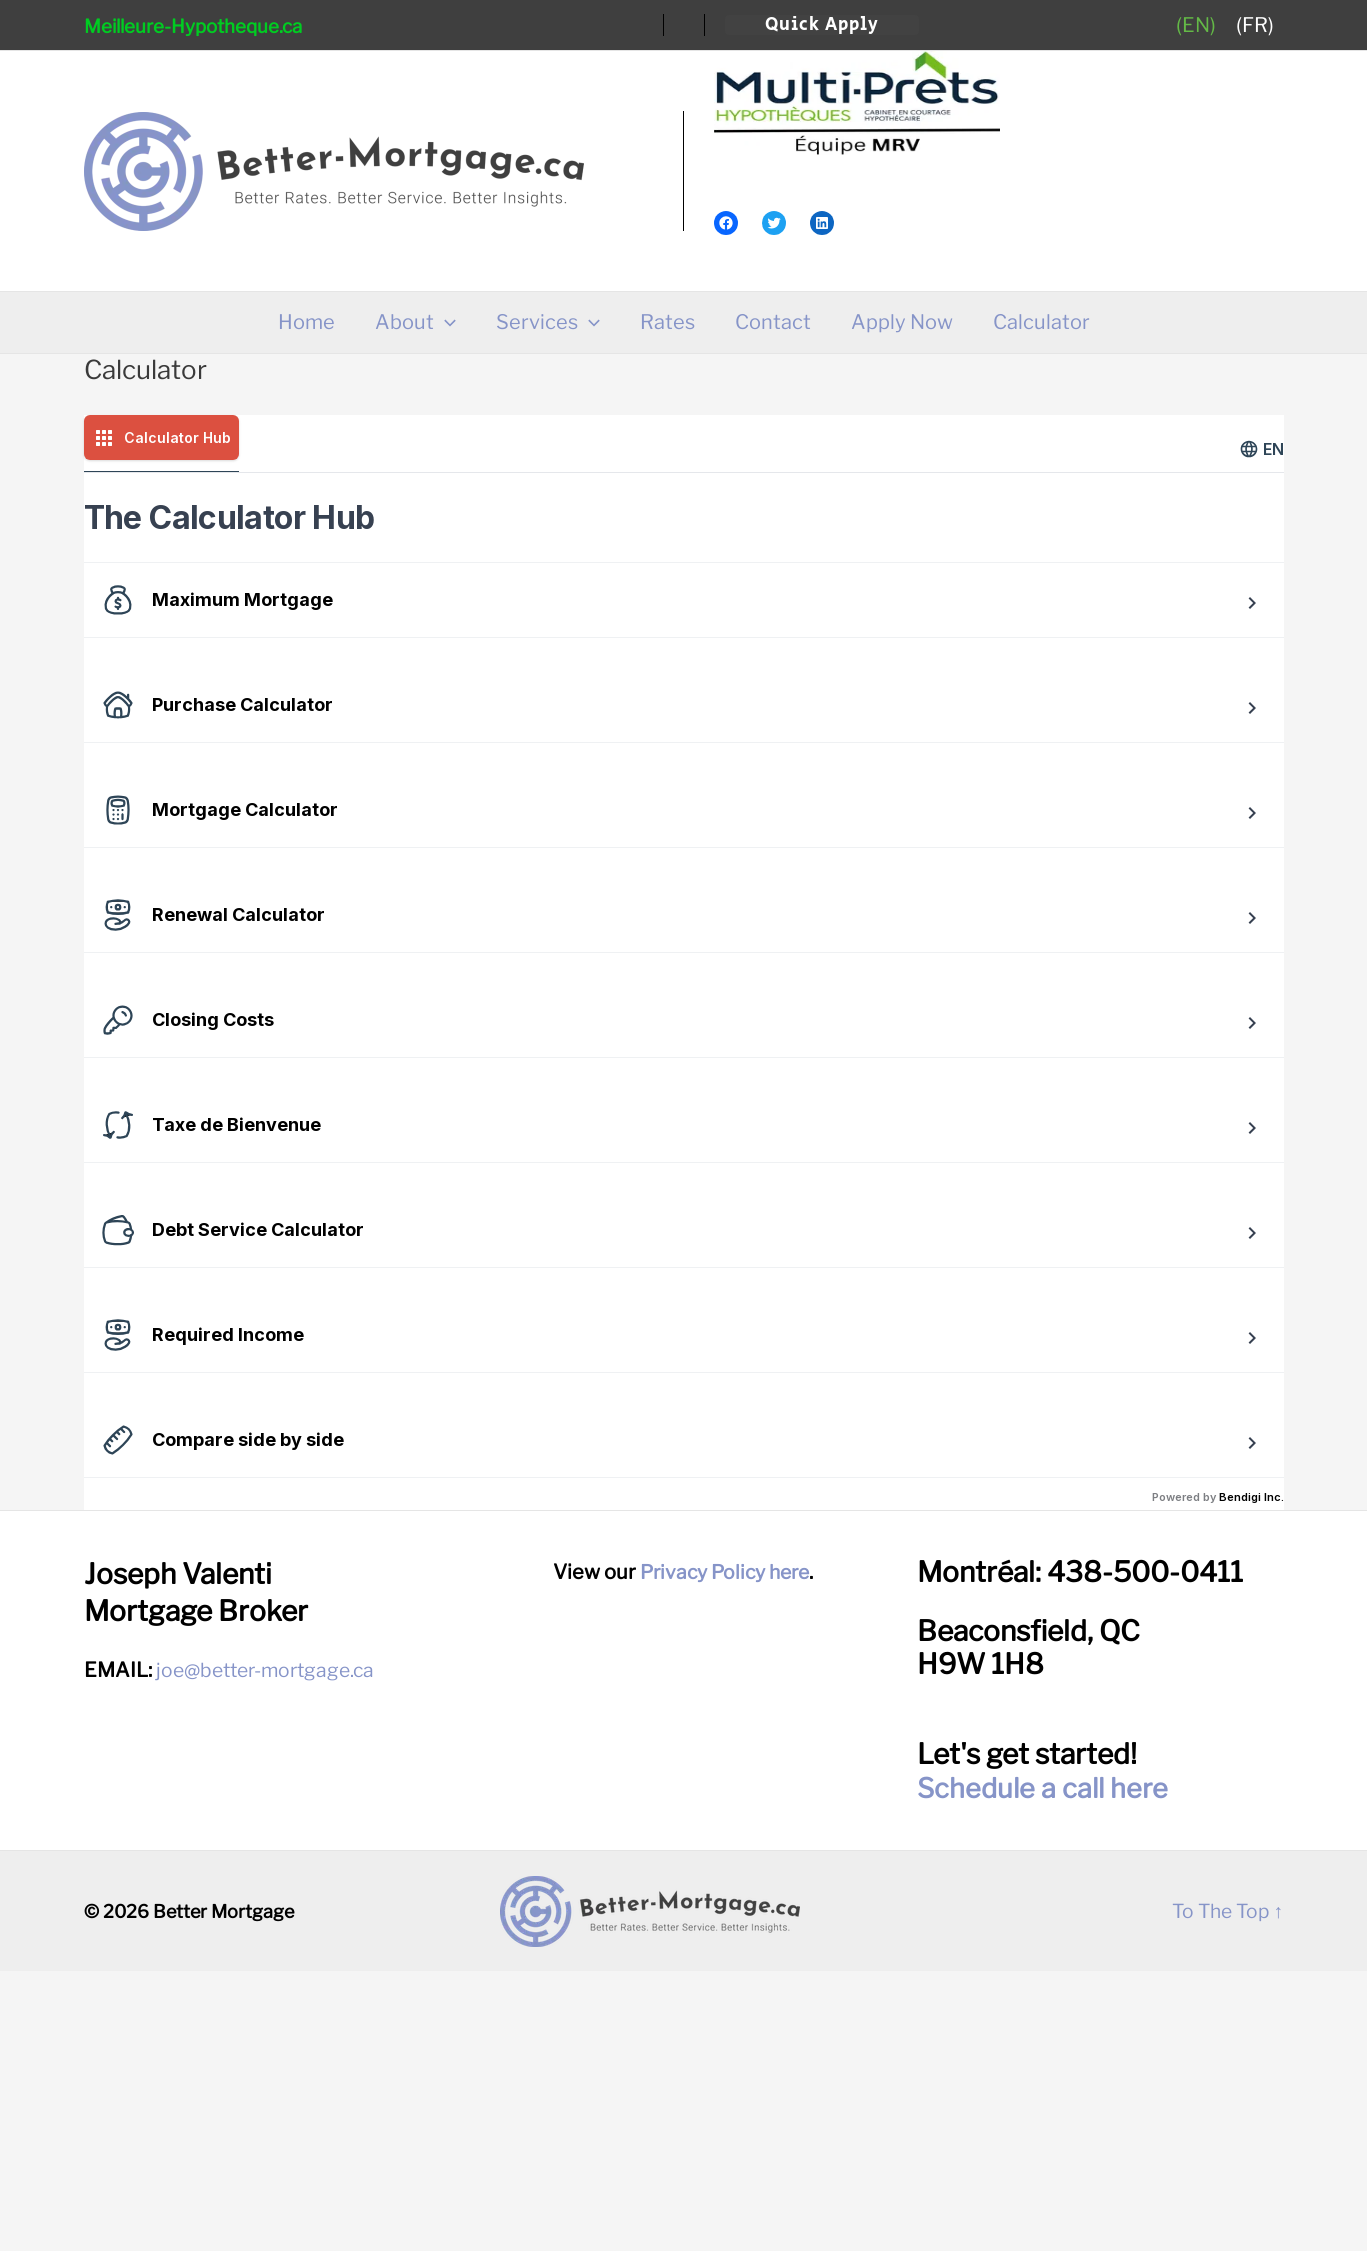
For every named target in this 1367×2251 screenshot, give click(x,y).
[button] (822, 25)
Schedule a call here (1045, 2068)
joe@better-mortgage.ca (271, 1950)
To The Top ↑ (1224, 2191)
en (1261, 449)
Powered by (1218, 1777)
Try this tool (240, 779)
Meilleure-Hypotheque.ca (193, 26)
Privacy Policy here (725, 1852)
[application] (445, 322)
